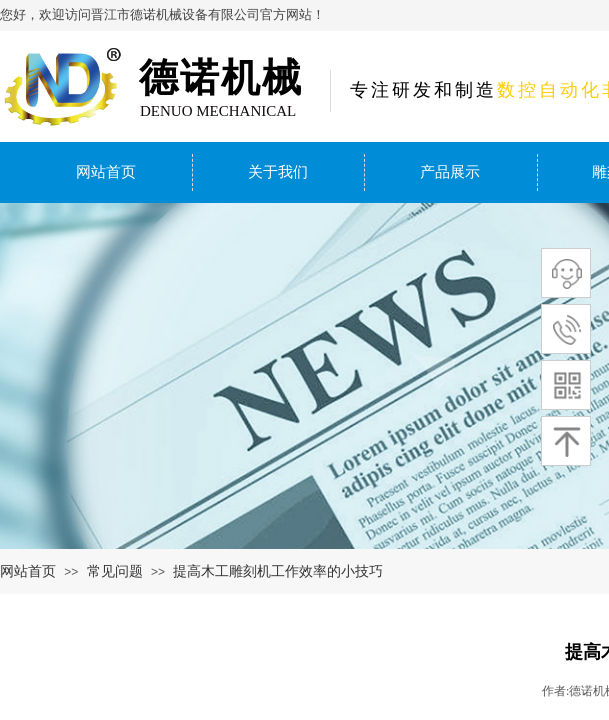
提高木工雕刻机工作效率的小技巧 (278, 571)
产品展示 (450, 172)
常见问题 (115, 571)
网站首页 (106, 172)
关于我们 (278, 172)
